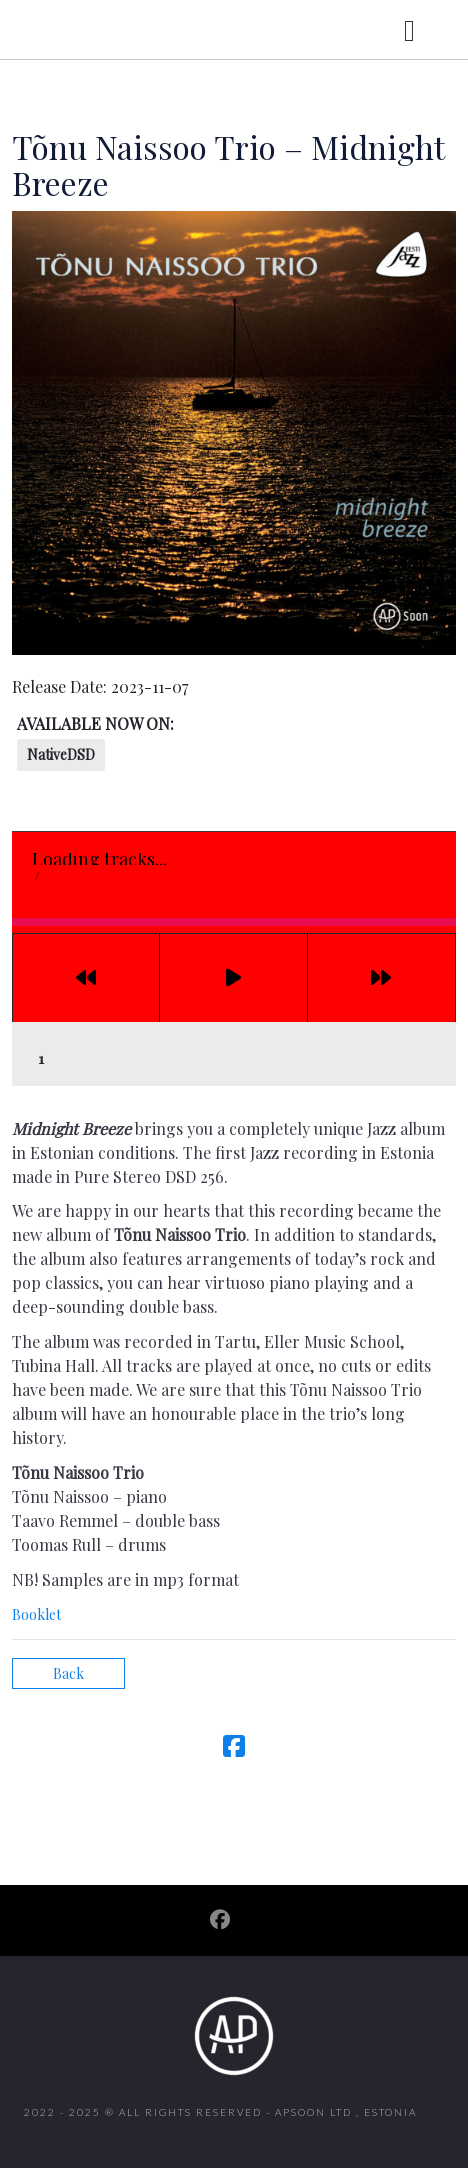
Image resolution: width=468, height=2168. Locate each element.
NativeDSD (61, 754)
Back (68, 1673)
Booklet (36, 1614)
